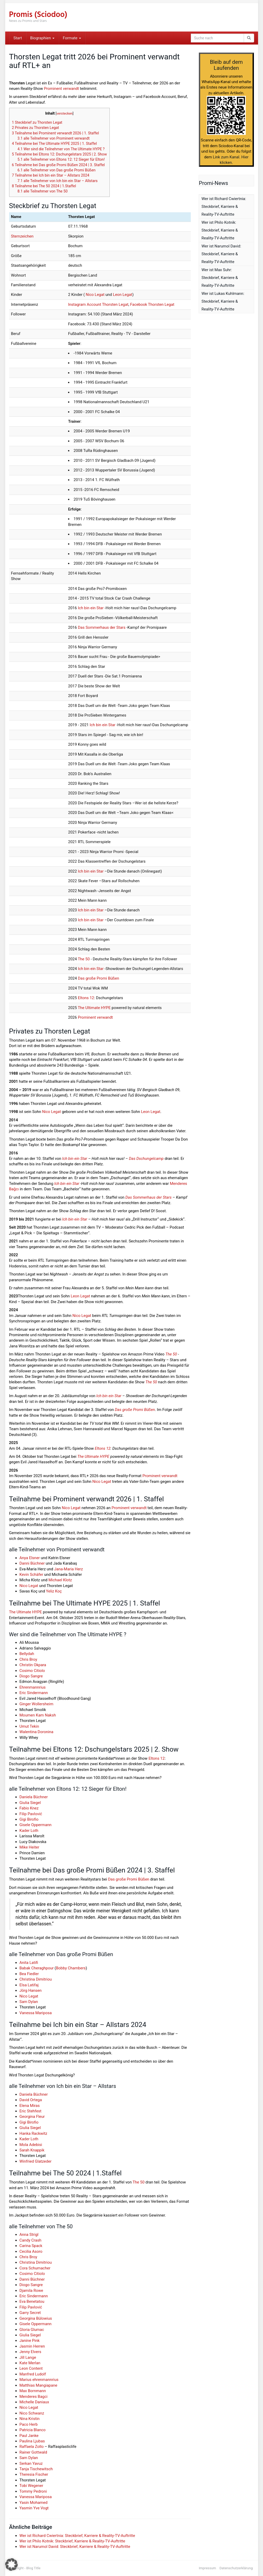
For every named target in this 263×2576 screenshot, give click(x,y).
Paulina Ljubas (32, 2441)
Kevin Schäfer (31, 1574)
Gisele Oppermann (36, 1824)
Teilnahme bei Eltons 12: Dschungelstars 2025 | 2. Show (59, 154)
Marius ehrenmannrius (39, 2379)
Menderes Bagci (34, 2396)
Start (18, 38)
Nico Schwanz (32, 2413)
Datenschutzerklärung (236, 2568)
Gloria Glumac (32, 2329)
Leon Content (31, 2368)
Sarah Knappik (32, 2150)
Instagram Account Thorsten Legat (98, 304)
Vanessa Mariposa (36, 2013)
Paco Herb (29, 2424)
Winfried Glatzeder (36, 2161)
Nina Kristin (30, 2418)
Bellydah (27, 1653)
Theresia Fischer (34, 2474)
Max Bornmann (33, 2390)
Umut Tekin (29, 1726)
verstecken (65, 113)
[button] (11, 2564)
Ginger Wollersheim (36, 1704)
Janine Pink (30, 2340)
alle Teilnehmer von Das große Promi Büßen (56, 170)
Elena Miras (30, 2105)
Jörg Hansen (31, 1990)
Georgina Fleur (32, 2116)
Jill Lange (28, 2357)
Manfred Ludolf (33, 2374)
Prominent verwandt (61, 88)
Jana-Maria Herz (68, 1569)
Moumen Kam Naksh (38, 1715)
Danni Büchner (32, 1563)
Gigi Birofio (29, 1819)
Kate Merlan (30, 2363)
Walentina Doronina (36, 1731)
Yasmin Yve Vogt (34, 2508)
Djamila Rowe (31, 2290)
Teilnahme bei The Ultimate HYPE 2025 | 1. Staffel (54, 143)
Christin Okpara (33, 1665)
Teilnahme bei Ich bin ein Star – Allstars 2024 (50, 175)
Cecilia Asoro (31, 2251)
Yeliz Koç (54, 1591)
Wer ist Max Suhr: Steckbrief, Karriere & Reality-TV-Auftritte (219, 277)
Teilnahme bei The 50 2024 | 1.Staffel (44, 186)
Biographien (42, 38)
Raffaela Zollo (32, 2446)
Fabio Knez (29, 1808)
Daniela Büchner (34, 1797)
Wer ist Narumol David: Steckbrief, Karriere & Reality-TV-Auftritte (75, 2546)
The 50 (84, 959)
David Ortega (31, 2100)
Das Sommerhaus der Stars (101, 627)
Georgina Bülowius (36, 2318)
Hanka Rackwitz (33, 2133)
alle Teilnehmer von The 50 (42, 191)
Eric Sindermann (34, 1692)
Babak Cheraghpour (37, 1968)
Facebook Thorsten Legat (152, 304)
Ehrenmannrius (33, 1687)
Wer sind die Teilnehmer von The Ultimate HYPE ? (61, 149)
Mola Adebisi (31, 2144)
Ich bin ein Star (91, 608)
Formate (72, 38)
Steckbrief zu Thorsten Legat (37, 122)
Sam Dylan (29, 2001)
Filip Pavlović (31, 1814)
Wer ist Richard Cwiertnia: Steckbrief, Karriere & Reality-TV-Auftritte (77, 2535)
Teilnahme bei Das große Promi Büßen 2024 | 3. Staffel (58, 165)
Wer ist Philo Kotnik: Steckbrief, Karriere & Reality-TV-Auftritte (72, 2541)
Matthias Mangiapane (38, 2385)
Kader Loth (29, 1830)
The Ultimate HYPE (94, 1007)
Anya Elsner (30, 1557)
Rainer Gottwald (33, 2452)
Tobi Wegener (31, 2485)
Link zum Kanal (226, 157)
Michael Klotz (60, 1580)
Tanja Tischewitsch (36, 2469)
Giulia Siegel (30, 1802)
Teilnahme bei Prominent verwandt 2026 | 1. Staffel (55, 133)
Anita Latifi (29, 1962)
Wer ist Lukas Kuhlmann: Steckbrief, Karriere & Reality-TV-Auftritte (222, 301)
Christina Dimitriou (36, 1979)
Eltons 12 (86, 997)
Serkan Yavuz (31, 2463)
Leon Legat (122, 294)
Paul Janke (29, 2435)
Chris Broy (28, 1659)
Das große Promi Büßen (98, 978)
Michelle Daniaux (34, 2402)
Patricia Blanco (33, 2430)
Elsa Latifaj (29, 1985)
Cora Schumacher (35, 2268)
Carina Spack (31, 2245)
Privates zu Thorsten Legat (35, 128)
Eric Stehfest (31, 2111)
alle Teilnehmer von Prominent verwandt (53, 138)
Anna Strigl (29, 2234)
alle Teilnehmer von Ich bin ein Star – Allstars (57, 181)
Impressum (207, 2568)
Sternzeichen (22, 236)
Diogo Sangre (31, 1676)
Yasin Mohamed (34, 2502)
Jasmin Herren (32, 2346)
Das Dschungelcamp (146, 1158)
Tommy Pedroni (33, 2491)
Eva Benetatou (32, 2301)
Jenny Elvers (30, 2351)
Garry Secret (30, 2312)
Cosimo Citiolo (32, 1670)
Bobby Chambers (71, 1968)
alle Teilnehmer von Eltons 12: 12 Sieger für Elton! (61, 159)
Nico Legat (95, 294)
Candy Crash (30, 2240)
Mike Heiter (29, 1847)
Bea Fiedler (29, 1973)
